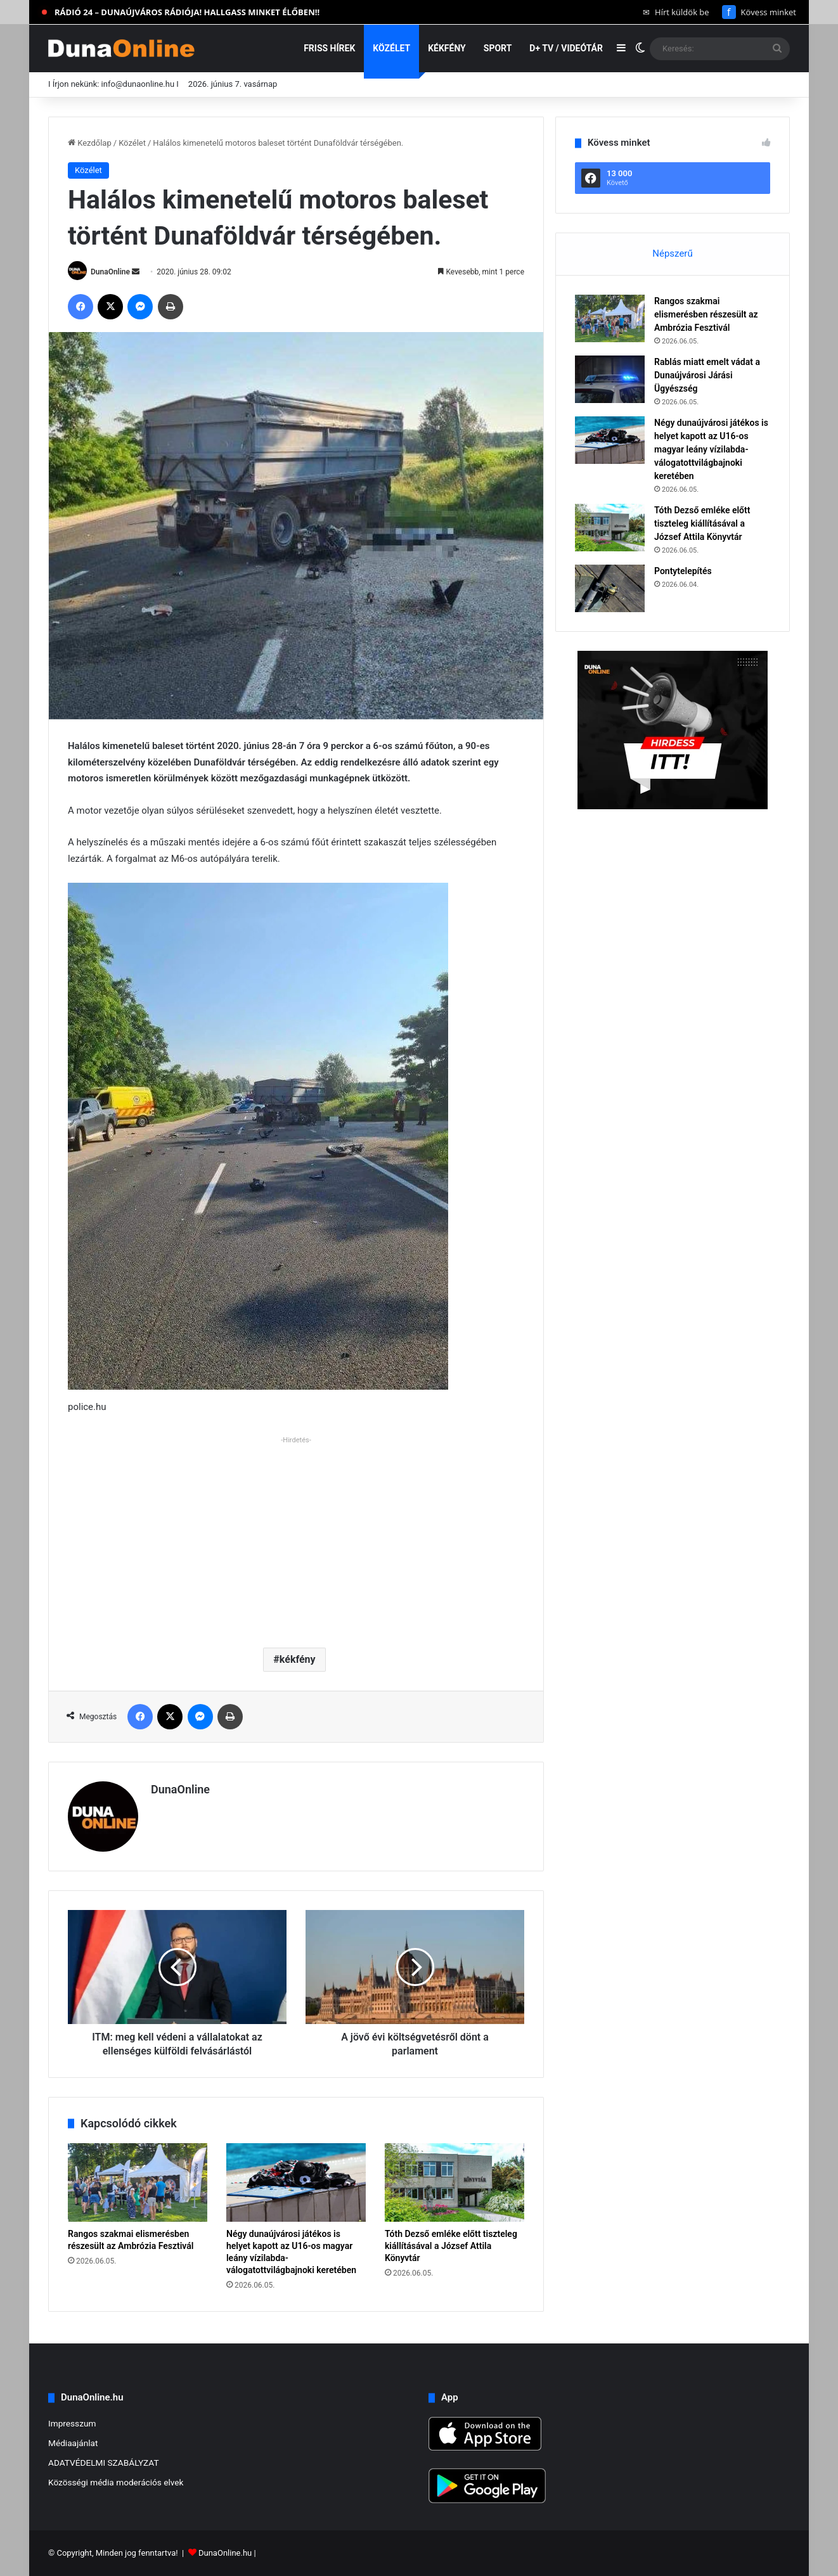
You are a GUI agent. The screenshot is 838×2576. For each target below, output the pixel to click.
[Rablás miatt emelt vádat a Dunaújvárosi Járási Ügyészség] (610, 379)
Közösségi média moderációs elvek (116, 2482)
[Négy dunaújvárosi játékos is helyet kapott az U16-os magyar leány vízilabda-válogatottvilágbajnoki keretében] (296, 2182)
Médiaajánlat (73, 2443)
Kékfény (447, 48)
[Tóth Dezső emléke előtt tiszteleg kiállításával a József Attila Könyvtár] (454, 2182)
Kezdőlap (90, 143)
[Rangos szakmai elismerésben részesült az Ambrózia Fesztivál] (137, 2182)
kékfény (298, 1659)
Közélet (391, 48)
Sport (498, 48)
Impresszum (72, 2423)
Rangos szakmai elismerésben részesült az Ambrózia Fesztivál (706, 314)
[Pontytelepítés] (610, 588)
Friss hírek (329, 48)
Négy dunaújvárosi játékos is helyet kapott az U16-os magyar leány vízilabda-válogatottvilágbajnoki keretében (711, 449)
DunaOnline (110, 271)
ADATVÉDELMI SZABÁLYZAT (103, 2462)
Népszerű (672, 253)
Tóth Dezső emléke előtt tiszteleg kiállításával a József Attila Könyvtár (451, 2246)
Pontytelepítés (683, 571)
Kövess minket (759, 12)
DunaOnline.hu (225, 2553)
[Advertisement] (296, 1536)
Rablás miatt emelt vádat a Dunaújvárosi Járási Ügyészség (707, 375)
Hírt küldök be (676, 12)
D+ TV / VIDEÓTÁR (566, 48)
